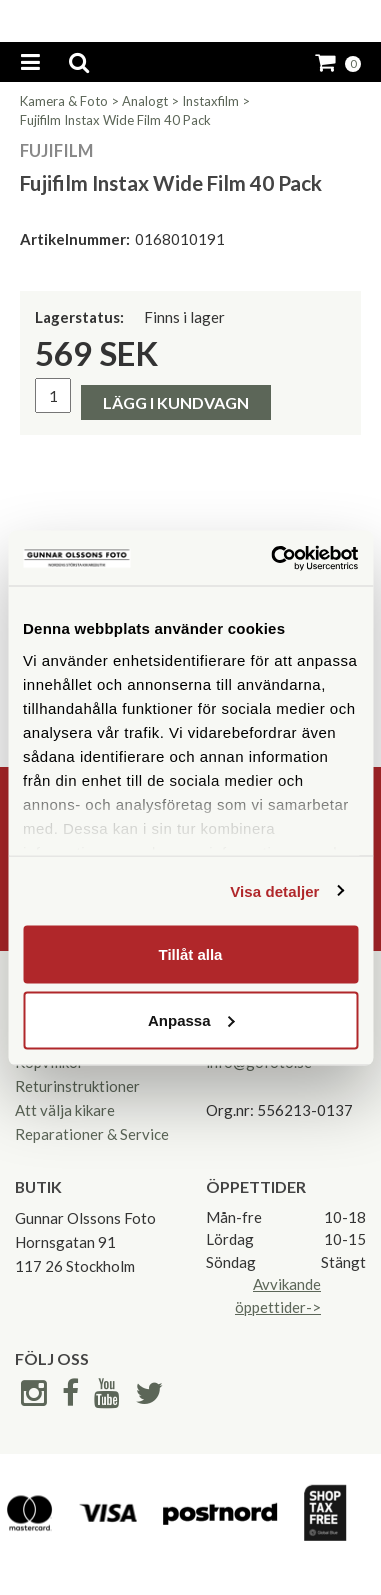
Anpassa (191, 1019)
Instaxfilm (210, 101)
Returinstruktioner (77, 1086)
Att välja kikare (65, 1110)
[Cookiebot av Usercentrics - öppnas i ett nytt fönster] (272, 558)
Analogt (145, 101)
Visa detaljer (274, 890)
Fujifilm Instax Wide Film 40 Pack (115, 120)
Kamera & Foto (64, 101)
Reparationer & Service (92, 1134)
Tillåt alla (191, 954)
